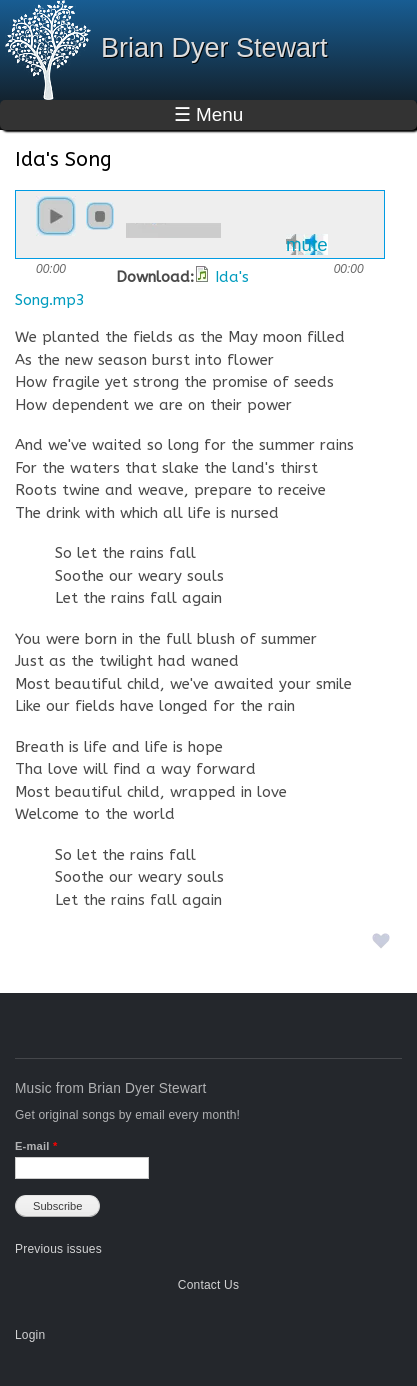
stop (100, 216)
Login (30, 1335)
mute (307, 244)
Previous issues (58, 1249)
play (56, 216)
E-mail (36, 1146)
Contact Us (208, 1285)
